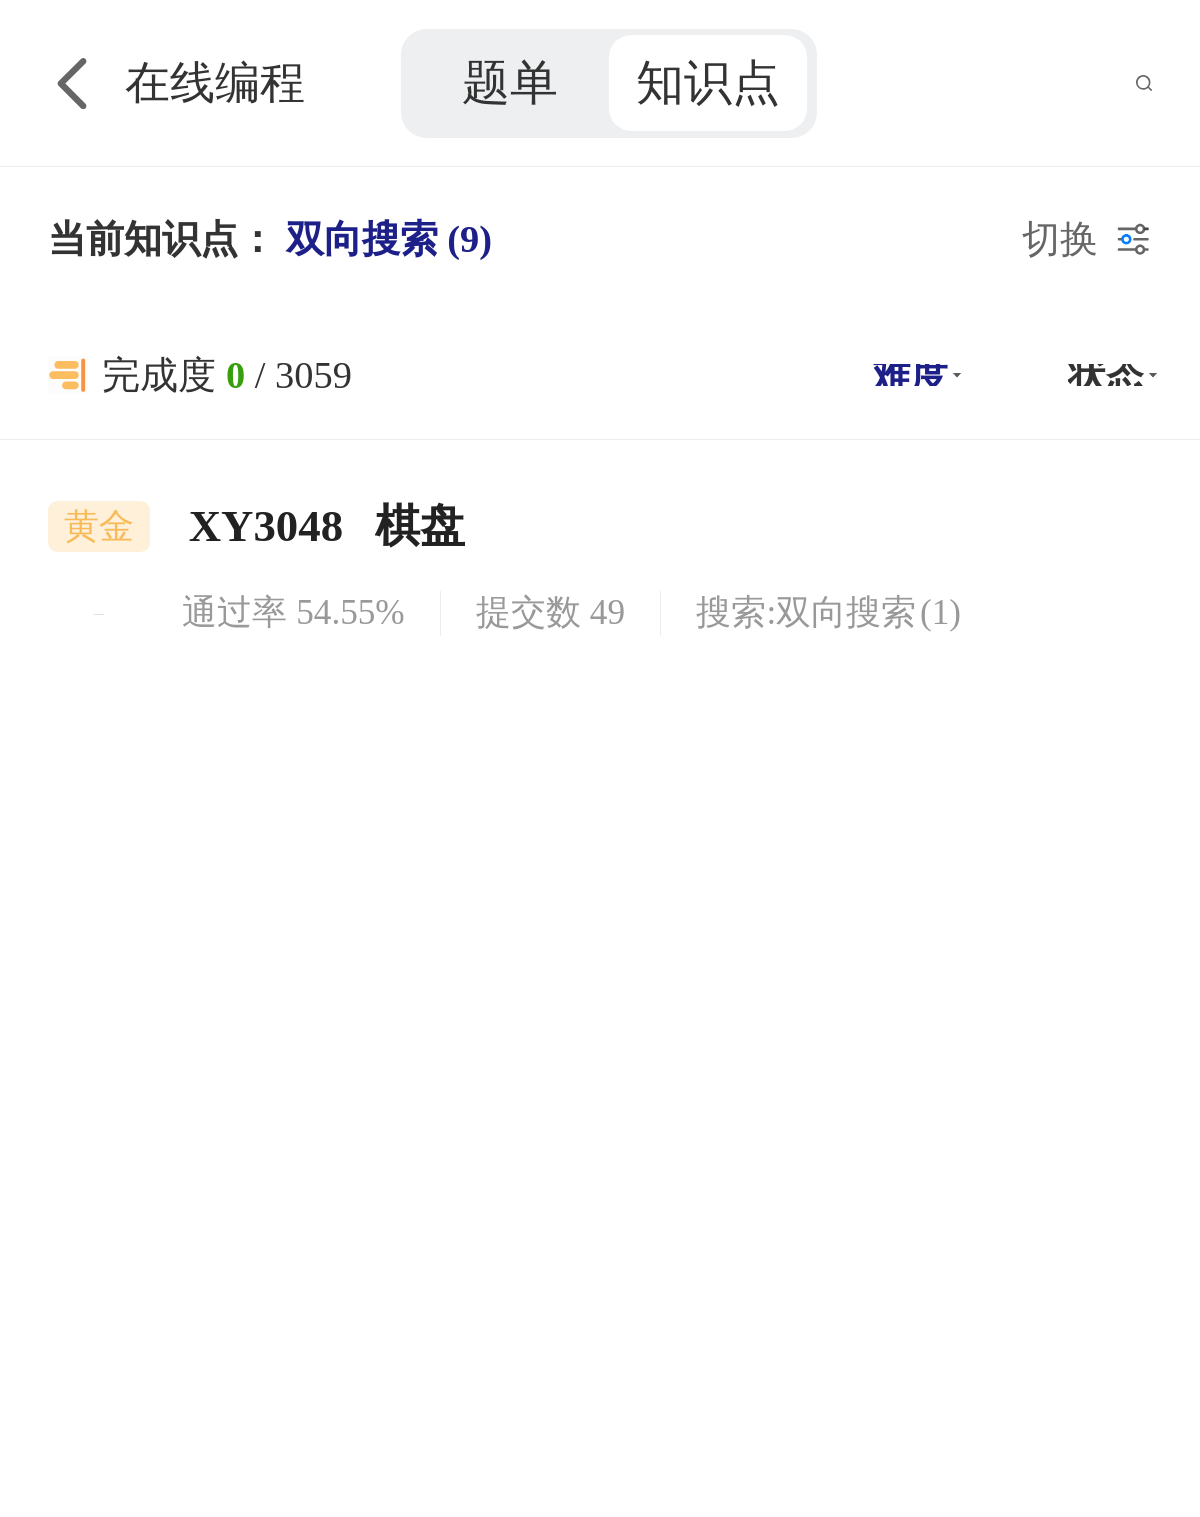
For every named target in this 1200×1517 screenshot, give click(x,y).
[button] (914, 375)
